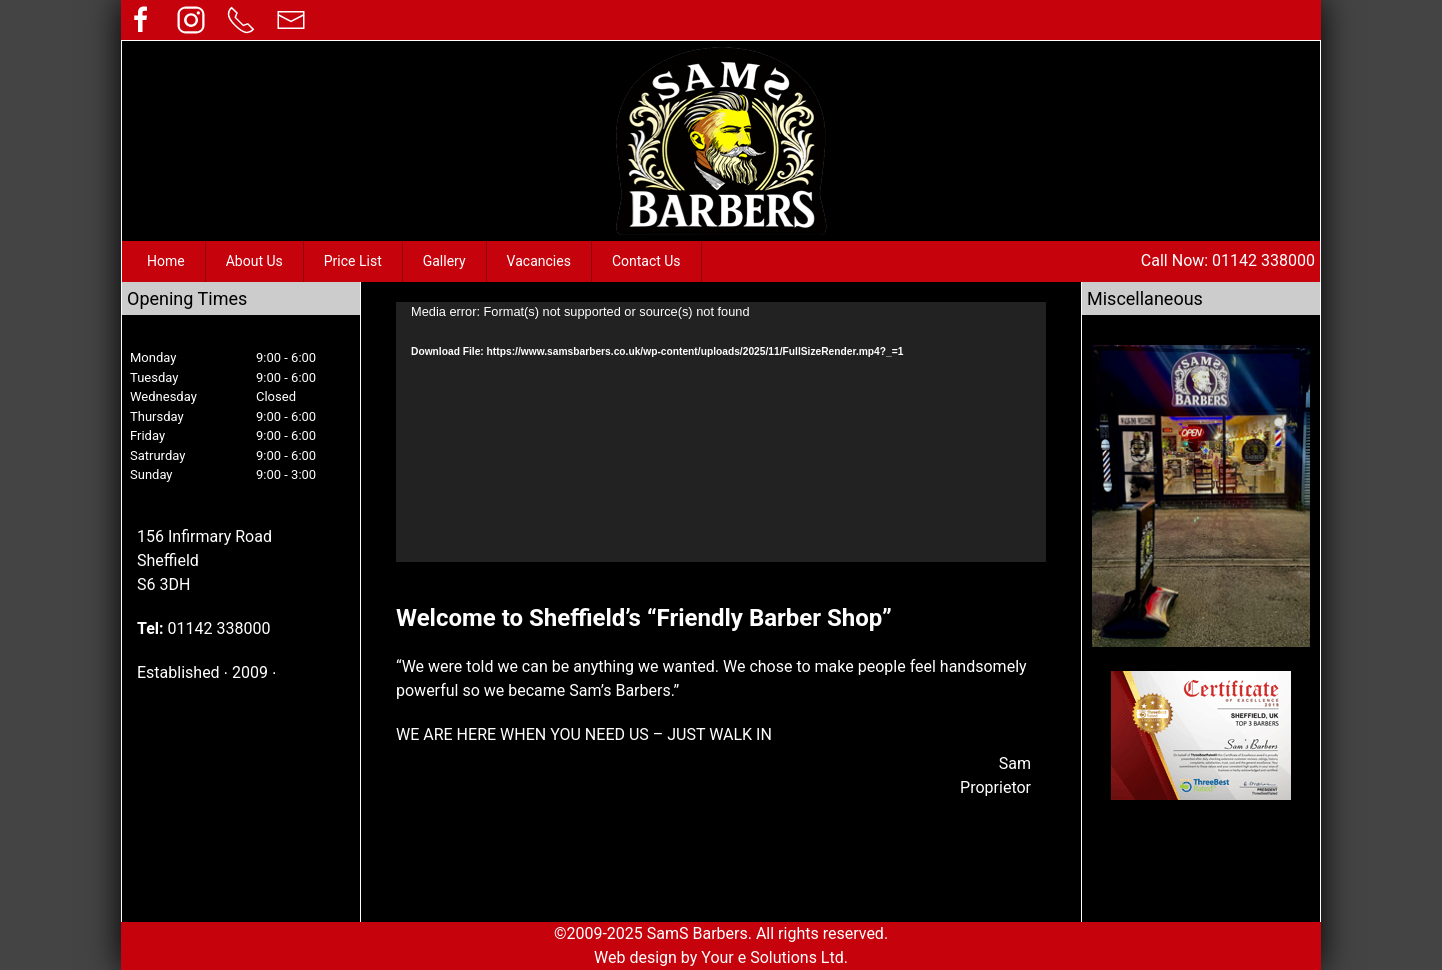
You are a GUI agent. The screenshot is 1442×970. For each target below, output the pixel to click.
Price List (353, 261)
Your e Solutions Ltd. (774, 957)
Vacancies (539, 261)
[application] (721, 432)
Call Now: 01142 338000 (1228, 260)
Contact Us (646, 261)
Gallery (444, 261)
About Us (254, 261)
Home (166, 261)
